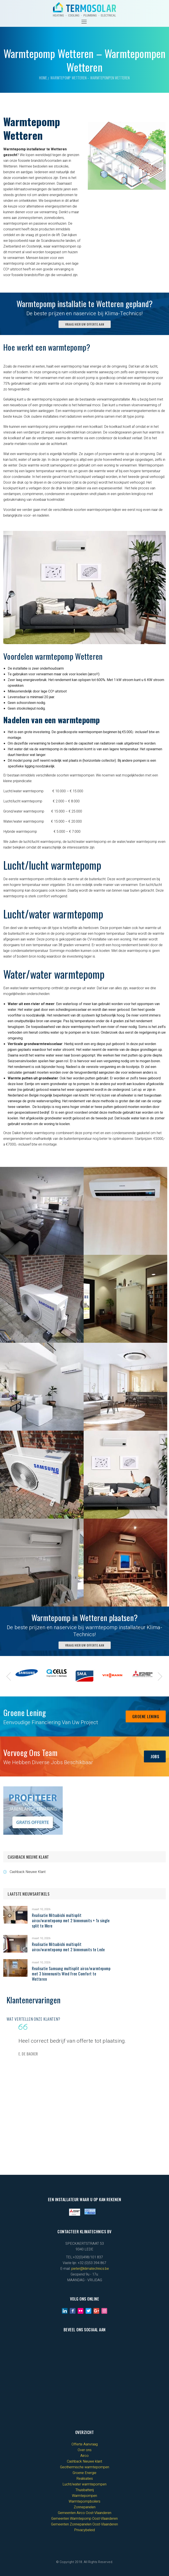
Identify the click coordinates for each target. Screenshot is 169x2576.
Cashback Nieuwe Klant (28, 1872)
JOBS (155, 1756)
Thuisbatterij (84, 2490)
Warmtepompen (84, 2495)
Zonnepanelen (85, 2507)
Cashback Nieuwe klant (84, 2461)
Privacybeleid (84, 2530)
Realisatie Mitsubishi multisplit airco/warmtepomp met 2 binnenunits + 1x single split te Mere (71, 1920)
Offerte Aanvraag (85, 2444)
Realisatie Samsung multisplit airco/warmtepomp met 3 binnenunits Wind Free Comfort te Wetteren (71, 1974)
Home (43, 77)
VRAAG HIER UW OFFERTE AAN (84, 324)
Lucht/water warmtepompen (84, 2484)
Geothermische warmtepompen (84, 2467)
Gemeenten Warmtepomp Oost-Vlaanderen (84, 2518)
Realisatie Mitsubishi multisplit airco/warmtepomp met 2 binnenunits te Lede (68, 1946)
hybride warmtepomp (38, 1133)
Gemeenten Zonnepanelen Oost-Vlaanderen (84, 2524)
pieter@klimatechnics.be (90, 2268)
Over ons (85, 2450)
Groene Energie (84, 2473)
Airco (84, 2455)
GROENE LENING (145, 1716)
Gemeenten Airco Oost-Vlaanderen (84, 2513)
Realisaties (84, 2478)
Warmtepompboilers (84, 2501)
